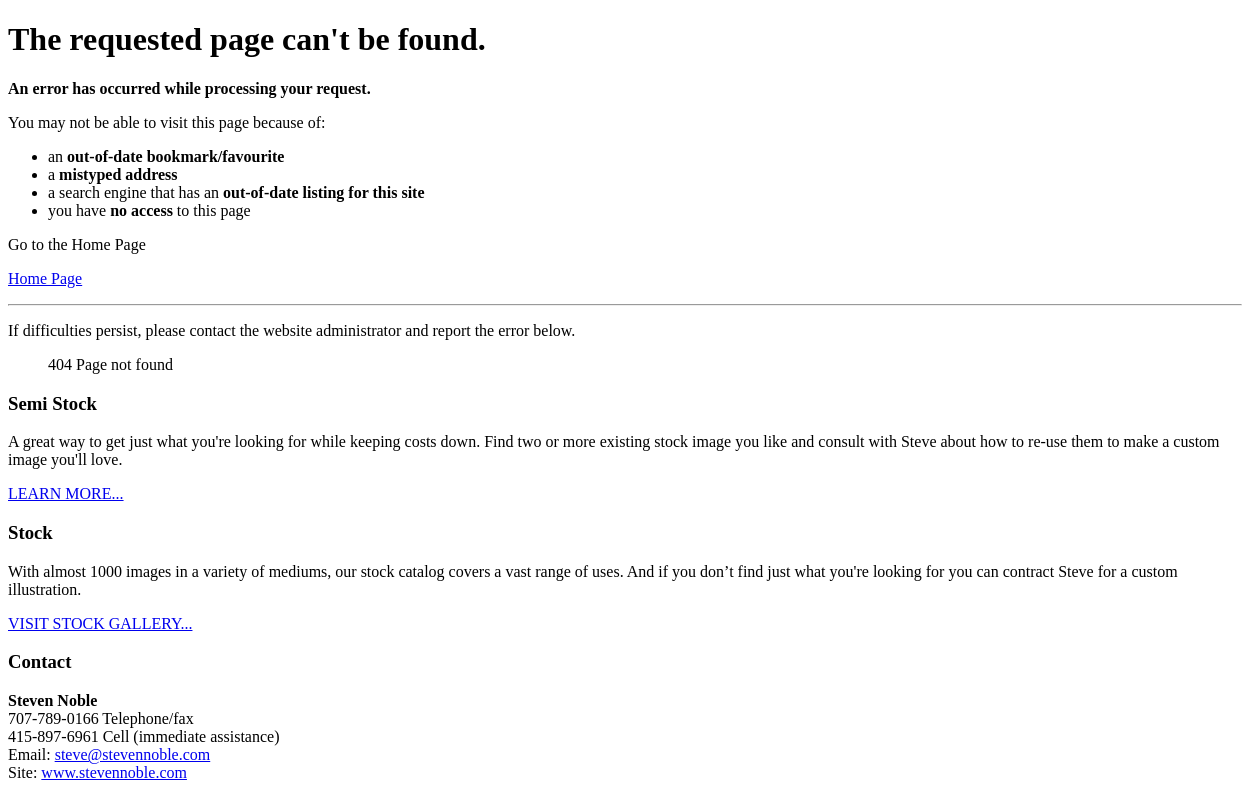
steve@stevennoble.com (133, 754)
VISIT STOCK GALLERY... (100, 623)
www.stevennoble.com (114, 772)
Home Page (45, 278)
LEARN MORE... (66, 493)
